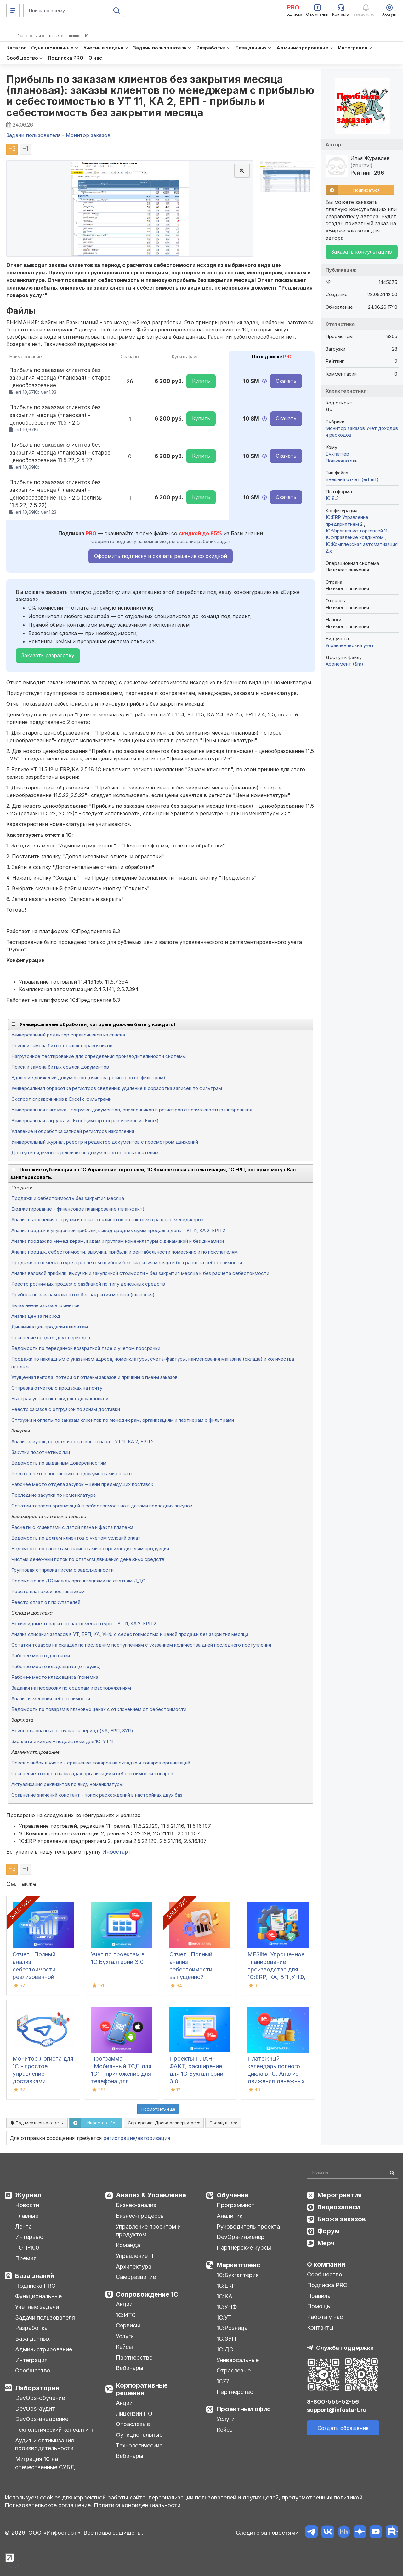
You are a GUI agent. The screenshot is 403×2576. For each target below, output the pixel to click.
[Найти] (392, 2172)
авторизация (153, 2138)
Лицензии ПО (134, 2413)
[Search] (352, 2172)
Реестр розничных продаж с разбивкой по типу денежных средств (88, 1284)
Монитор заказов (345, 428)
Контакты (320, 2327)
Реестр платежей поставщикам (48, 1591)
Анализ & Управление (151, 2195)
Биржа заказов (341, 2219)
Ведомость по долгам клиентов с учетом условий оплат (76, 1538)
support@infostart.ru (336, 2410)
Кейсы (124, 2347)
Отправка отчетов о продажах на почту (56, 1388)
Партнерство (134, 2357)
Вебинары (129, 2368)
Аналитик (229, 2215)
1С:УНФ (227, 2306)
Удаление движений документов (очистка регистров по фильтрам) (88, 1078)
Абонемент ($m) (344, 664)
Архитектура (133, 2266)
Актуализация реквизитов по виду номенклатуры (67, 1784)
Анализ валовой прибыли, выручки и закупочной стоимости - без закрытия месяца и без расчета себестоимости (140, 1273)
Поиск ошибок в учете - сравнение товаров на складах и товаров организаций (100, 1763)
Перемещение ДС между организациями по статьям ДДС (78, 1581)
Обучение (232, 2195)
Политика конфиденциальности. (138, 2505)
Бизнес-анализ (136, 2205)
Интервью (29, 2237)
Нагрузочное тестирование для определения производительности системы (98, 1056)
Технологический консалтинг (54, 2429)
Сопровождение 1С (147, 2294)
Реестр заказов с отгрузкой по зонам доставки (65, 1409)
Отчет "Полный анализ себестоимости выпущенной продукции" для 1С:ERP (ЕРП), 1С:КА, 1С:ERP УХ (197, 1977)
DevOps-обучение (40, 2398)
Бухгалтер (338, 454)
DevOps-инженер (240, 2237)
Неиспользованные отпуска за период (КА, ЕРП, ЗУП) (72, 1731)
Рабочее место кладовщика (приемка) (55, 1677)
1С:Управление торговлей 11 (357, 531)
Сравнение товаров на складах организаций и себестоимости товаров (92, 1773)
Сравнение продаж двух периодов (50, 1337)
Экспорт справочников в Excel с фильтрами (61, 1099)
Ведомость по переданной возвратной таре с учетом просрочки (85, 1348)
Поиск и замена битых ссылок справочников (61, 1045)
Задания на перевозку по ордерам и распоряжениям (71, 1688)
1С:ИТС (126, 2315)
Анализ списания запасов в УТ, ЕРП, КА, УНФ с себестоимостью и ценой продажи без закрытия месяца (129, 1634)
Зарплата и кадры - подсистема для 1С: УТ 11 (62, 1741)
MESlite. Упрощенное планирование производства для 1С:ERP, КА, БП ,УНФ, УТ (276, 1969)
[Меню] (13, 10)
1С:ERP (226, 2285)
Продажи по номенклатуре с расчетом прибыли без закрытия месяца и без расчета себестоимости (126, 1262)
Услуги (125, 2336)
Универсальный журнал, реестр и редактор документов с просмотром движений (104, 1142)
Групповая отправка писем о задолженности (62, 1570)
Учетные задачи (37, 2306)
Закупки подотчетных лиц (40, 1452)
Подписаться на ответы (37, 2122)
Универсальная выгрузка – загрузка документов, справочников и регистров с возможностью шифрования (131, 1110)
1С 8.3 (332, 498)
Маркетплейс (238, 2265)
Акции (124, 2304)
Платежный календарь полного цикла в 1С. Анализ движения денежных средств (275, 2073)
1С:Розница (232, 2328)
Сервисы (128, 2325)
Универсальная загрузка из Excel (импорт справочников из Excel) (85, 1120)
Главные (26, 2215)
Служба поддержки (345, 2347)
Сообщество (32, 2370)
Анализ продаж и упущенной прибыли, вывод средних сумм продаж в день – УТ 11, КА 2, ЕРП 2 (118, 1230)
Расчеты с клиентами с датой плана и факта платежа (72, 1527)
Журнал (28, 2195)
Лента (23, 2226)
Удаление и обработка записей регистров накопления (72, 1131)
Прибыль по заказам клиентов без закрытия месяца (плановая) (83, 1295)
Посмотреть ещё (158, 2109)
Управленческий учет (350, 645)
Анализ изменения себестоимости (50, 1698)
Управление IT (135, 2255)
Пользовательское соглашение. (48, 2505)
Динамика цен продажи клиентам (49, 1327)
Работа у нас (325, 2317)
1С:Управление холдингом (355, 537)
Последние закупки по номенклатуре (53, 1495)
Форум (328, 2231)
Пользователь (342, 461)
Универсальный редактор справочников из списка (68, 1035)
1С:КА (224, 2296)
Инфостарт (116, 1852)
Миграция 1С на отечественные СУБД (45, 2463)
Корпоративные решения (142, 2389)
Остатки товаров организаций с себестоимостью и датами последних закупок (101, 1506)
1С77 (223, 2381)
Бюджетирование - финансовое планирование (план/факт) (78, 1209)
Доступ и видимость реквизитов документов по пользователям (84, 1153)
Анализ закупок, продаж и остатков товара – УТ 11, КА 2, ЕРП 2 (82, 1441)
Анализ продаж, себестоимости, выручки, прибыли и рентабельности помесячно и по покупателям (124, 1252)
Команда (128, 2245)
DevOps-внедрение (41, 2419)
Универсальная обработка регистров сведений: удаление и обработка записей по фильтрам (116, 1088)
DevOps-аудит (35, 2408)
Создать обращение (343, 2428)
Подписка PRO (35, 2285)
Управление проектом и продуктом (148, 2230)
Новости (27, 2205)
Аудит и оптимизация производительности (44, 2444)
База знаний (34, 2276)
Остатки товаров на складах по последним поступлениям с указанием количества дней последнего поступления (141, 1645)
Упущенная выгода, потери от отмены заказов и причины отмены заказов (94, 1377)
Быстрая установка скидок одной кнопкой (59, 1399)
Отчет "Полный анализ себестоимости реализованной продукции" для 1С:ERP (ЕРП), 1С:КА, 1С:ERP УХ (41, 1977)
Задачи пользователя (45, 2317)
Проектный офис (244, 2409)
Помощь (318, 2306)
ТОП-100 (27, 2247)
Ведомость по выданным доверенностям (58, 1463)
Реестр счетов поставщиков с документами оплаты (71, 1474)
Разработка (31, 2328)
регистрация (119, 2138)
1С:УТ (224, 2317)
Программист (235, 2205)
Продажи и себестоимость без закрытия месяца (67, 1198)
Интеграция (31, 2360)
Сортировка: (164, 2122)
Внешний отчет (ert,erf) (352, 479)
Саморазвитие (136, 2277)
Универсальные (238, 2360)
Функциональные (38, 2296)
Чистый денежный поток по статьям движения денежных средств (87, 1559)
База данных (32, 2338)
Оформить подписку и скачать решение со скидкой (160, 556)
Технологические (139, 2445)
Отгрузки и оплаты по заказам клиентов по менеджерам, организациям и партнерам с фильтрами (122, 1420)
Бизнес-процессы (140, 2215)
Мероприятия (339, 2195)
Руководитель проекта (248, 2226)
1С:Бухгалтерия (238, 2275)
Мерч (326, 2243)
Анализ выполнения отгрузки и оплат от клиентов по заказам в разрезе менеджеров (107, 1220)
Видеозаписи (338, 2207)
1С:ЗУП (226, 2338)
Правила (319, 2295)
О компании (326, 2264)
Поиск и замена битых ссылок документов (60, 1067)
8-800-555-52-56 (333, 2401)
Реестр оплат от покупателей (45, 1602)
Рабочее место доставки (40, 1656)
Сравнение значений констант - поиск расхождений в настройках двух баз (96, 1795)
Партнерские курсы (244, 2247)
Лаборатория (37, 2388)
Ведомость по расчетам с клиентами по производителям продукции (90, 1549)
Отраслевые (133, 2424)
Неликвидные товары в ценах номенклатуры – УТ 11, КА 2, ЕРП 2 (83, 1623)
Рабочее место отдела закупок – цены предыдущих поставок (82, 1484)
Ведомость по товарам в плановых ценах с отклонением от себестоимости (98, 1709)
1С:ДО (225, 2349)
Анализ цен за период (35, 1316)
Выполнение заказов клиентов (45, 1305)
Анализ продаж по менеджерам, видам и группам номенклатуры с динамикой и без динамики (117, 1241)
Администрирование (43, 2349)
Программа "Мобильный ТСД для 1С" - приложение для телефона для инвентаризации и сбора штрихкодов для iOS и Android (121, 2081)
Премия (26, 2258)
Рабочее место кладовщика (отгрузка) (56, 1666)
